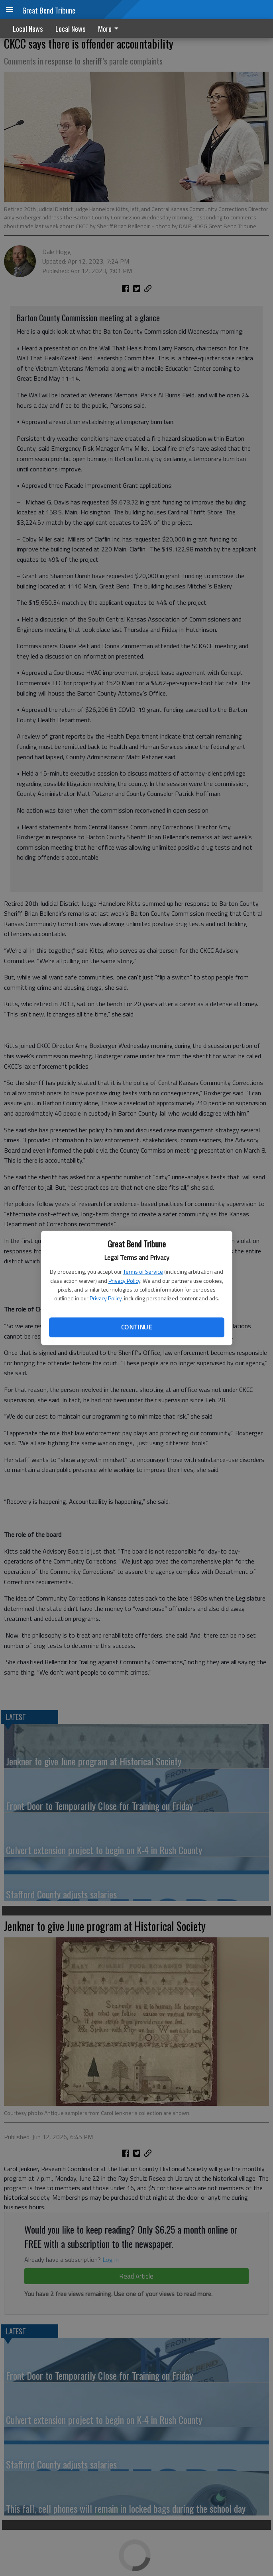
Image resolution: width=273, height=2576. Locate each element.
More (109, 28)
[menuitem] (110, 28)
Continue (136, 1327)
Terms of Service (143, 1271)
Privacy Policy (124, 1280)
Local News (28, 28)
